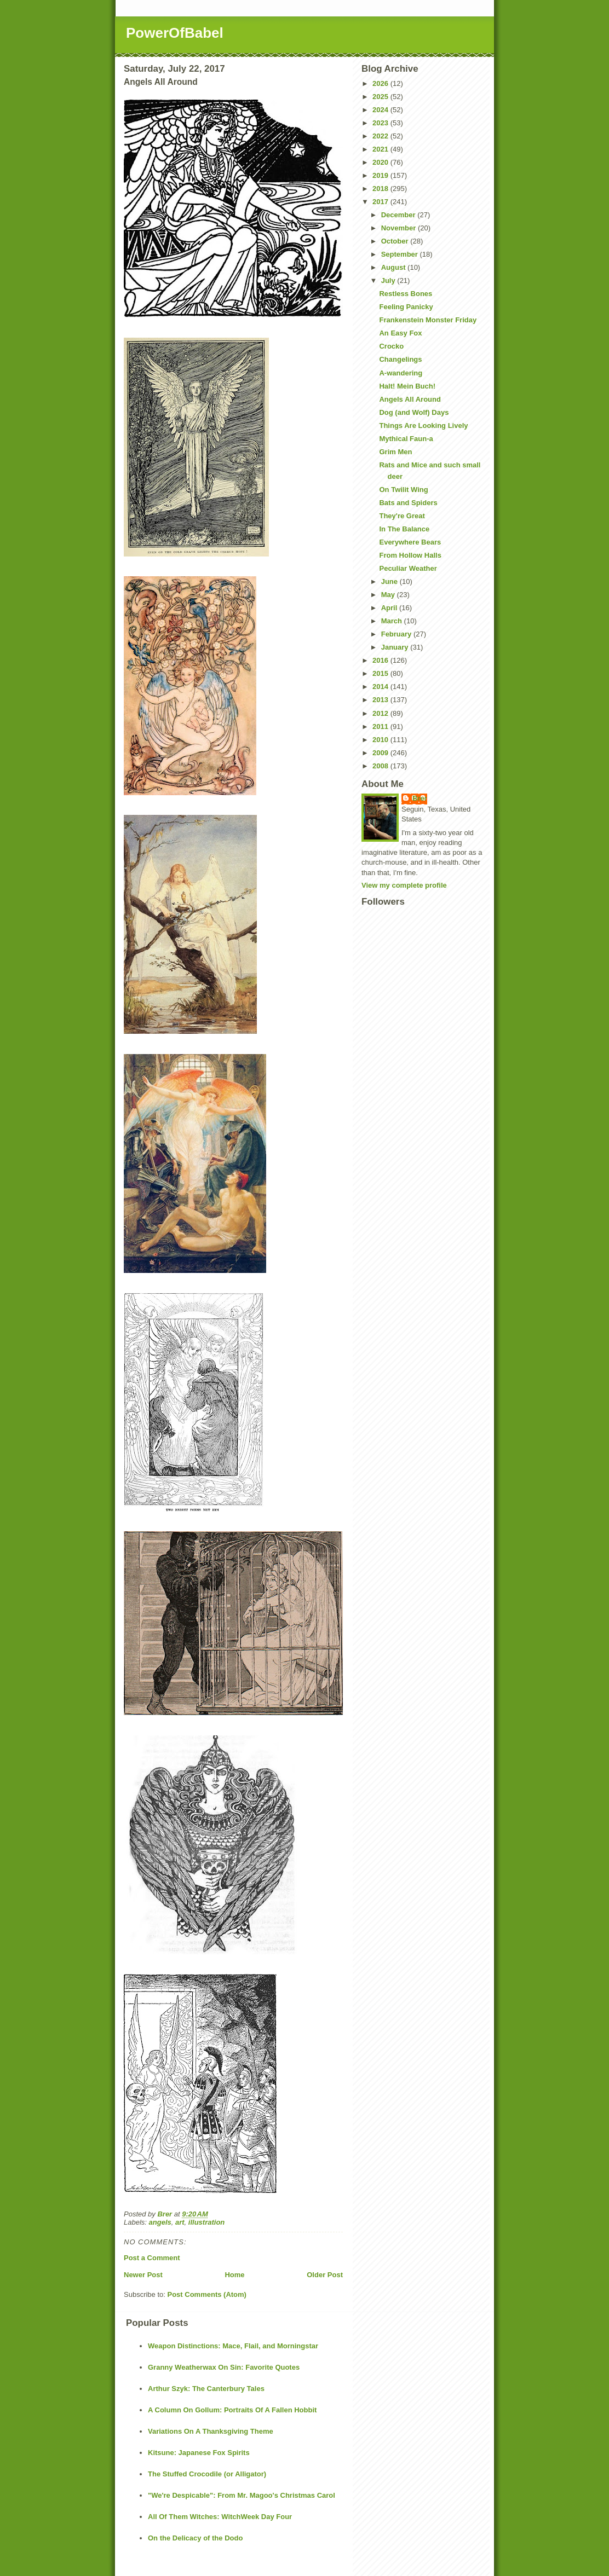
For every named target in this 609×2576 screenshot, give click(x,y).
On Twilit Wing (403, 489)
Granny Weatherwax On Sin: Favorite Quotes (224, 2367)
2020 (381, 162)
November (399, 228)
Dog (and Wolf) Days (414, 412)
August (394, 267)
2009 (381, 753)
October (395, 241)
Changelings (400, 359)
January (395, 647)
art (180, 2222)
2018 (381, 188)
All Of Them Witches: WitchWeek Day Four (220, 2517)
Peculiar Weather (407, 568)
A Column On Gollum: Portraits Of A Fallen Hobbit (232, 2410)
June (390, 581)
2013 (381, 700)
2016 (381, 660)
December (399, 215)
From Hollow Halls (410, 555)
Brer (419, 798)
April (390, 608)
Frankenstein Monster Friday (427, 320)
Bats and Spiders (408, 503)
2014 (381, 686)
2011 (381, 726)
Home (234, 2275)
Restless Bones (405, 294)
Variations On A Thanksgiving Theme (210, 2431)
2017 (381, 202)
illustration (206, 2222)
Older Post (325, 2275)
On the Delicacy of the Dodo (195, 2538)
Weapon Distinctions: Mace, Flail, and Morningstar (233, 2346)
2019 (381, 175)
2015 (381, 673)
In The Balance (404, 529)
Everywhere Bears (410, 542)
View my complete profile (404, 885)
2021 (381, 149)
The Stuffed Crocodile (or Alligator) (207, 2474)
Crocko (391, 346)
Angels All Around (409, 399)
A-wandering (400, 373)
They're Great (401, 516)
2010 (381, 740)
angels (160, 2222)
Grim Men (395, 452)
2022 (381, 136)
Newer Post (143, 2275)
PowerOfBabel (174, 33)
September (400, 254)
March (392, 621)
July (389, 280)
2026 (381, 83)
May (389, 595)
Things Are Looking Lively (423, 425)
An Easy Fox (400, 333)
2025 (381, 96)
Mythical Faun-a (406, 439)
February (397, 634)
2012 (381, 713)
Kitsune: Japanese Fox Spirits (199, 2452)
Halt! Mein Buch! (407, 386)
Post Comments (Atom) (207, 2294)
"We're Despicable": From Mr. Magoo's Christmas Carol (241, 2495)
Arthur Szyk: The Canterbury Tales (206, 2388)
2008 (381, 766)
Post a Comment (152, 2258)
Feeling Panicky (406, 307)
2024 (381, 110)
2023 (381, 123)
